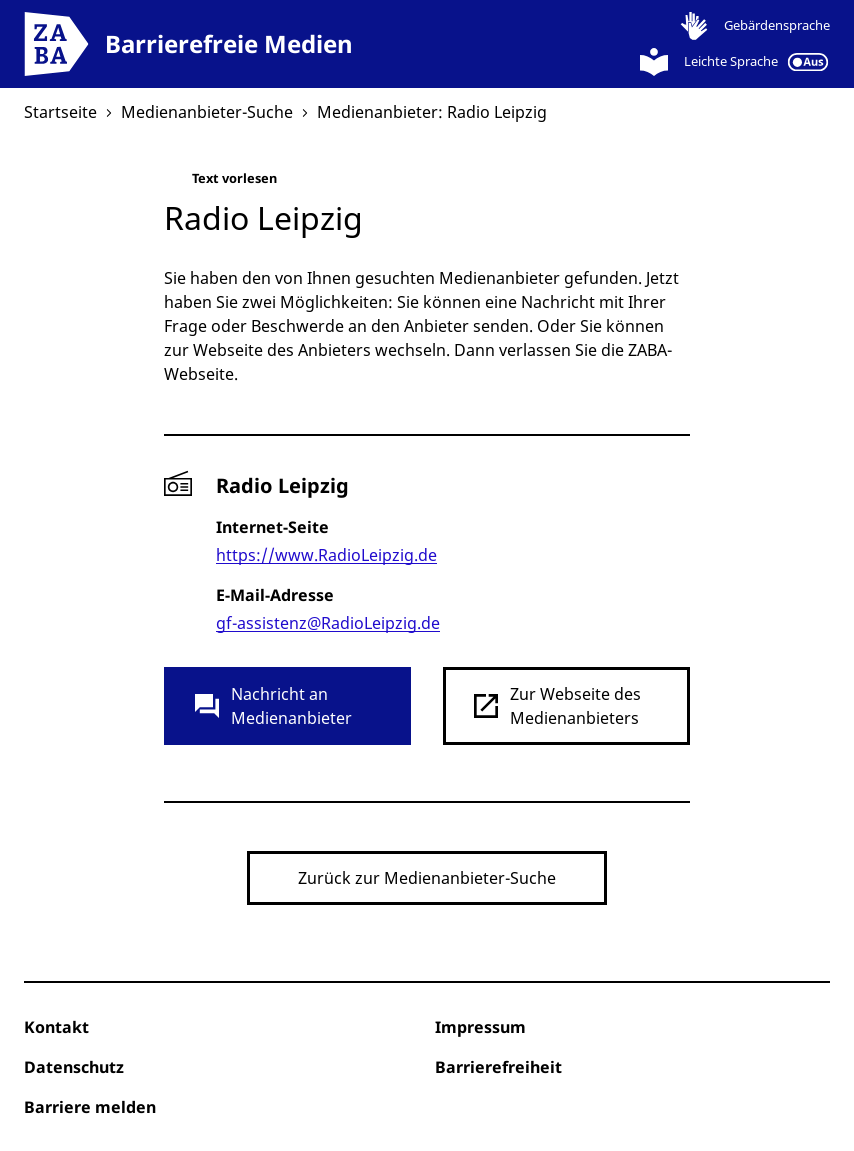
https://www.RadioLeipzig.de (326, 555)
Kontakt (56, 1027)
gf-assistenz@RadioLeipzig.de (328, 623)
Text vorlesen (220, 182)
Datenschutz (74, 1067)
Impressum (480, 1027)
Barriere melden (90, 1107)
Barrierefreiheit (498, 1067)
